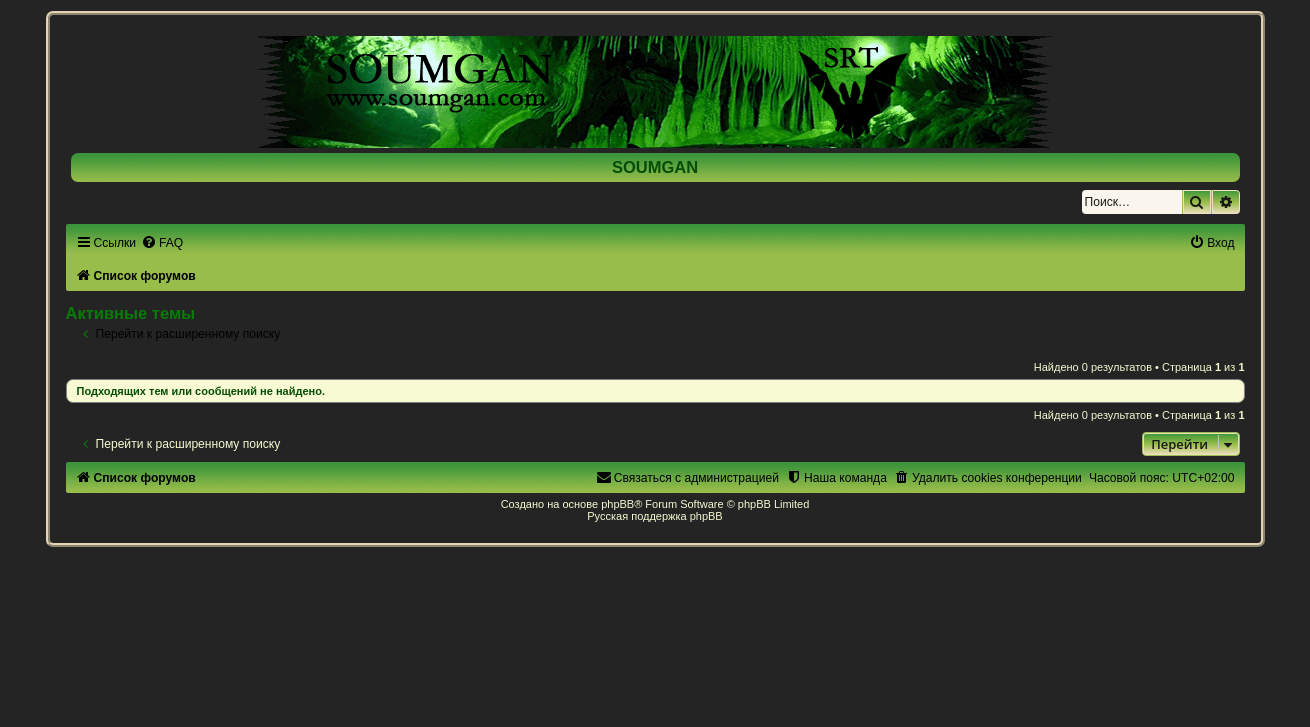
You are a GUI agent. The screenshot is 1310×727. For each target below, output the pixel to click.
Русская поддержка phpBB (654, 516)
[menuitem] (162, 243)
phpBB (617, 504)
